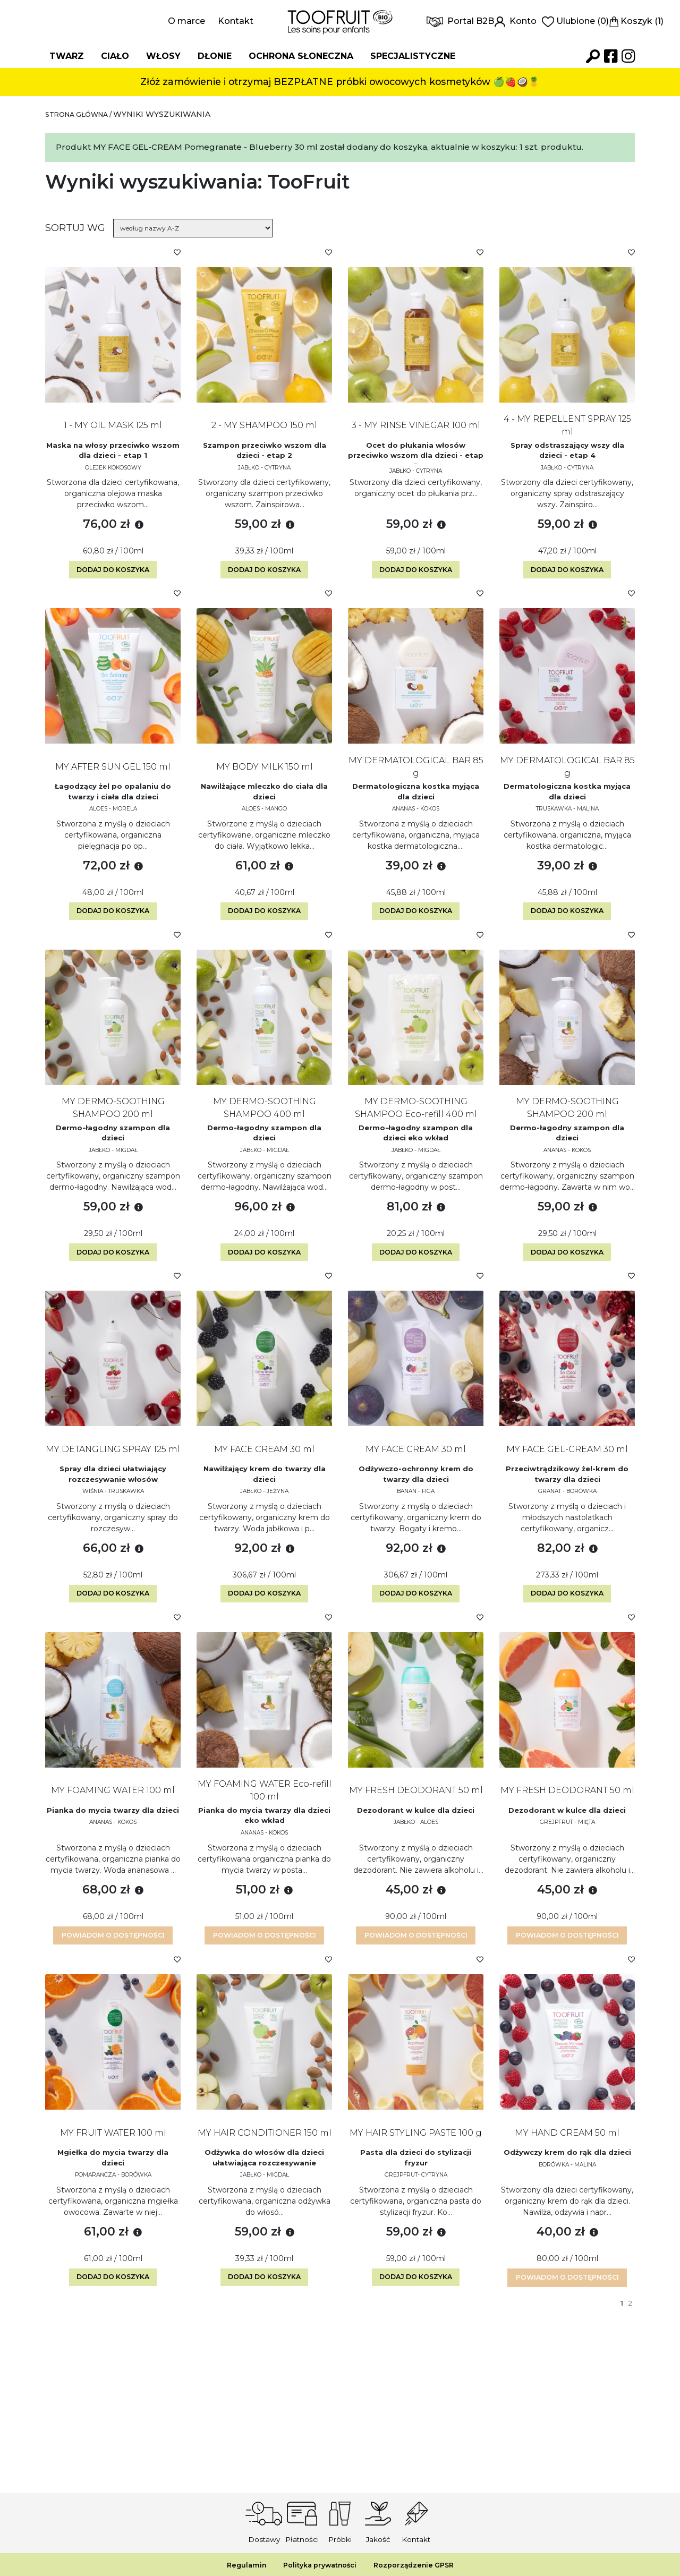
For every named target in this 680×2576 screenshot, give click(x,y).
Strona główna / (85, 114)
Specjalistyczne (412, 56)
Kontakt (235, 21)
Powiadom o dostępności (113, 1994)
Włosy (163, 56)
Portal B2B (460, 21)
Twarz (66, 56)
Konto (516, 21)
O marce (186, 21)
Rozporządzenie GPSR (419, 2565)
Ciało (115, 56)
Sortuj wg (75, 228)
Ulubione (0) (575, 21)
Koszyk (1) (636, 21)
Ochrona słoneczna (301, 56)
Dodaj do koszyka (113, 580)
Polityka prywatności (317, 2565)
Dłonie (215, 56)
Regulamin (238, 2565)
